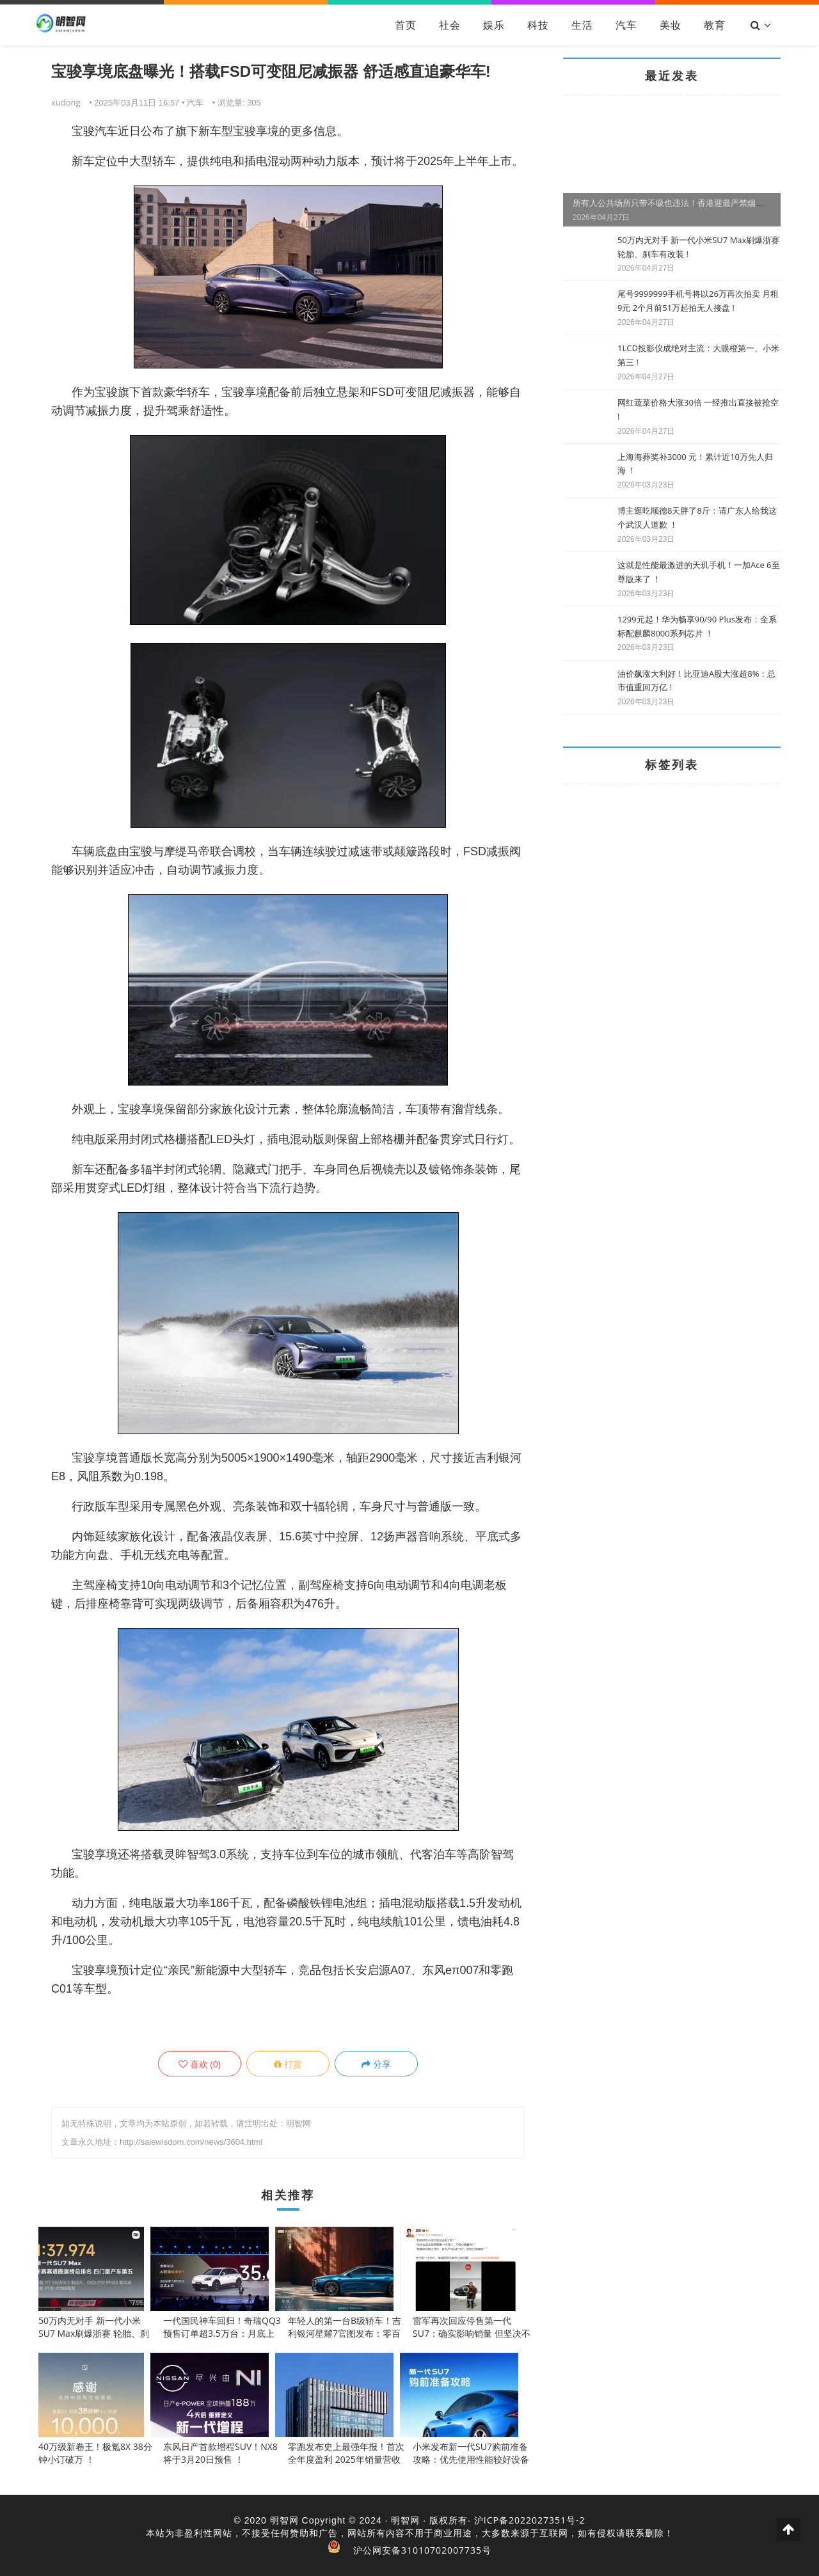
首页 (406, 25)
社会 (450, 25)
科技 (538, 25)
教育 (715, 25)
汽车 (626, 25)
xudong (66, 102)
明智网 (284, 2520)
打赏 (288, 2064)
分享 (376, 2064)
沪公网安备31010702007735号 (422, 2550)
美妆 (670, 25)
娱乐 (494, 25)
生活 (582, 25)
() (200, 2064)
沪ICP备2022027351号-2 (529, 2520)
